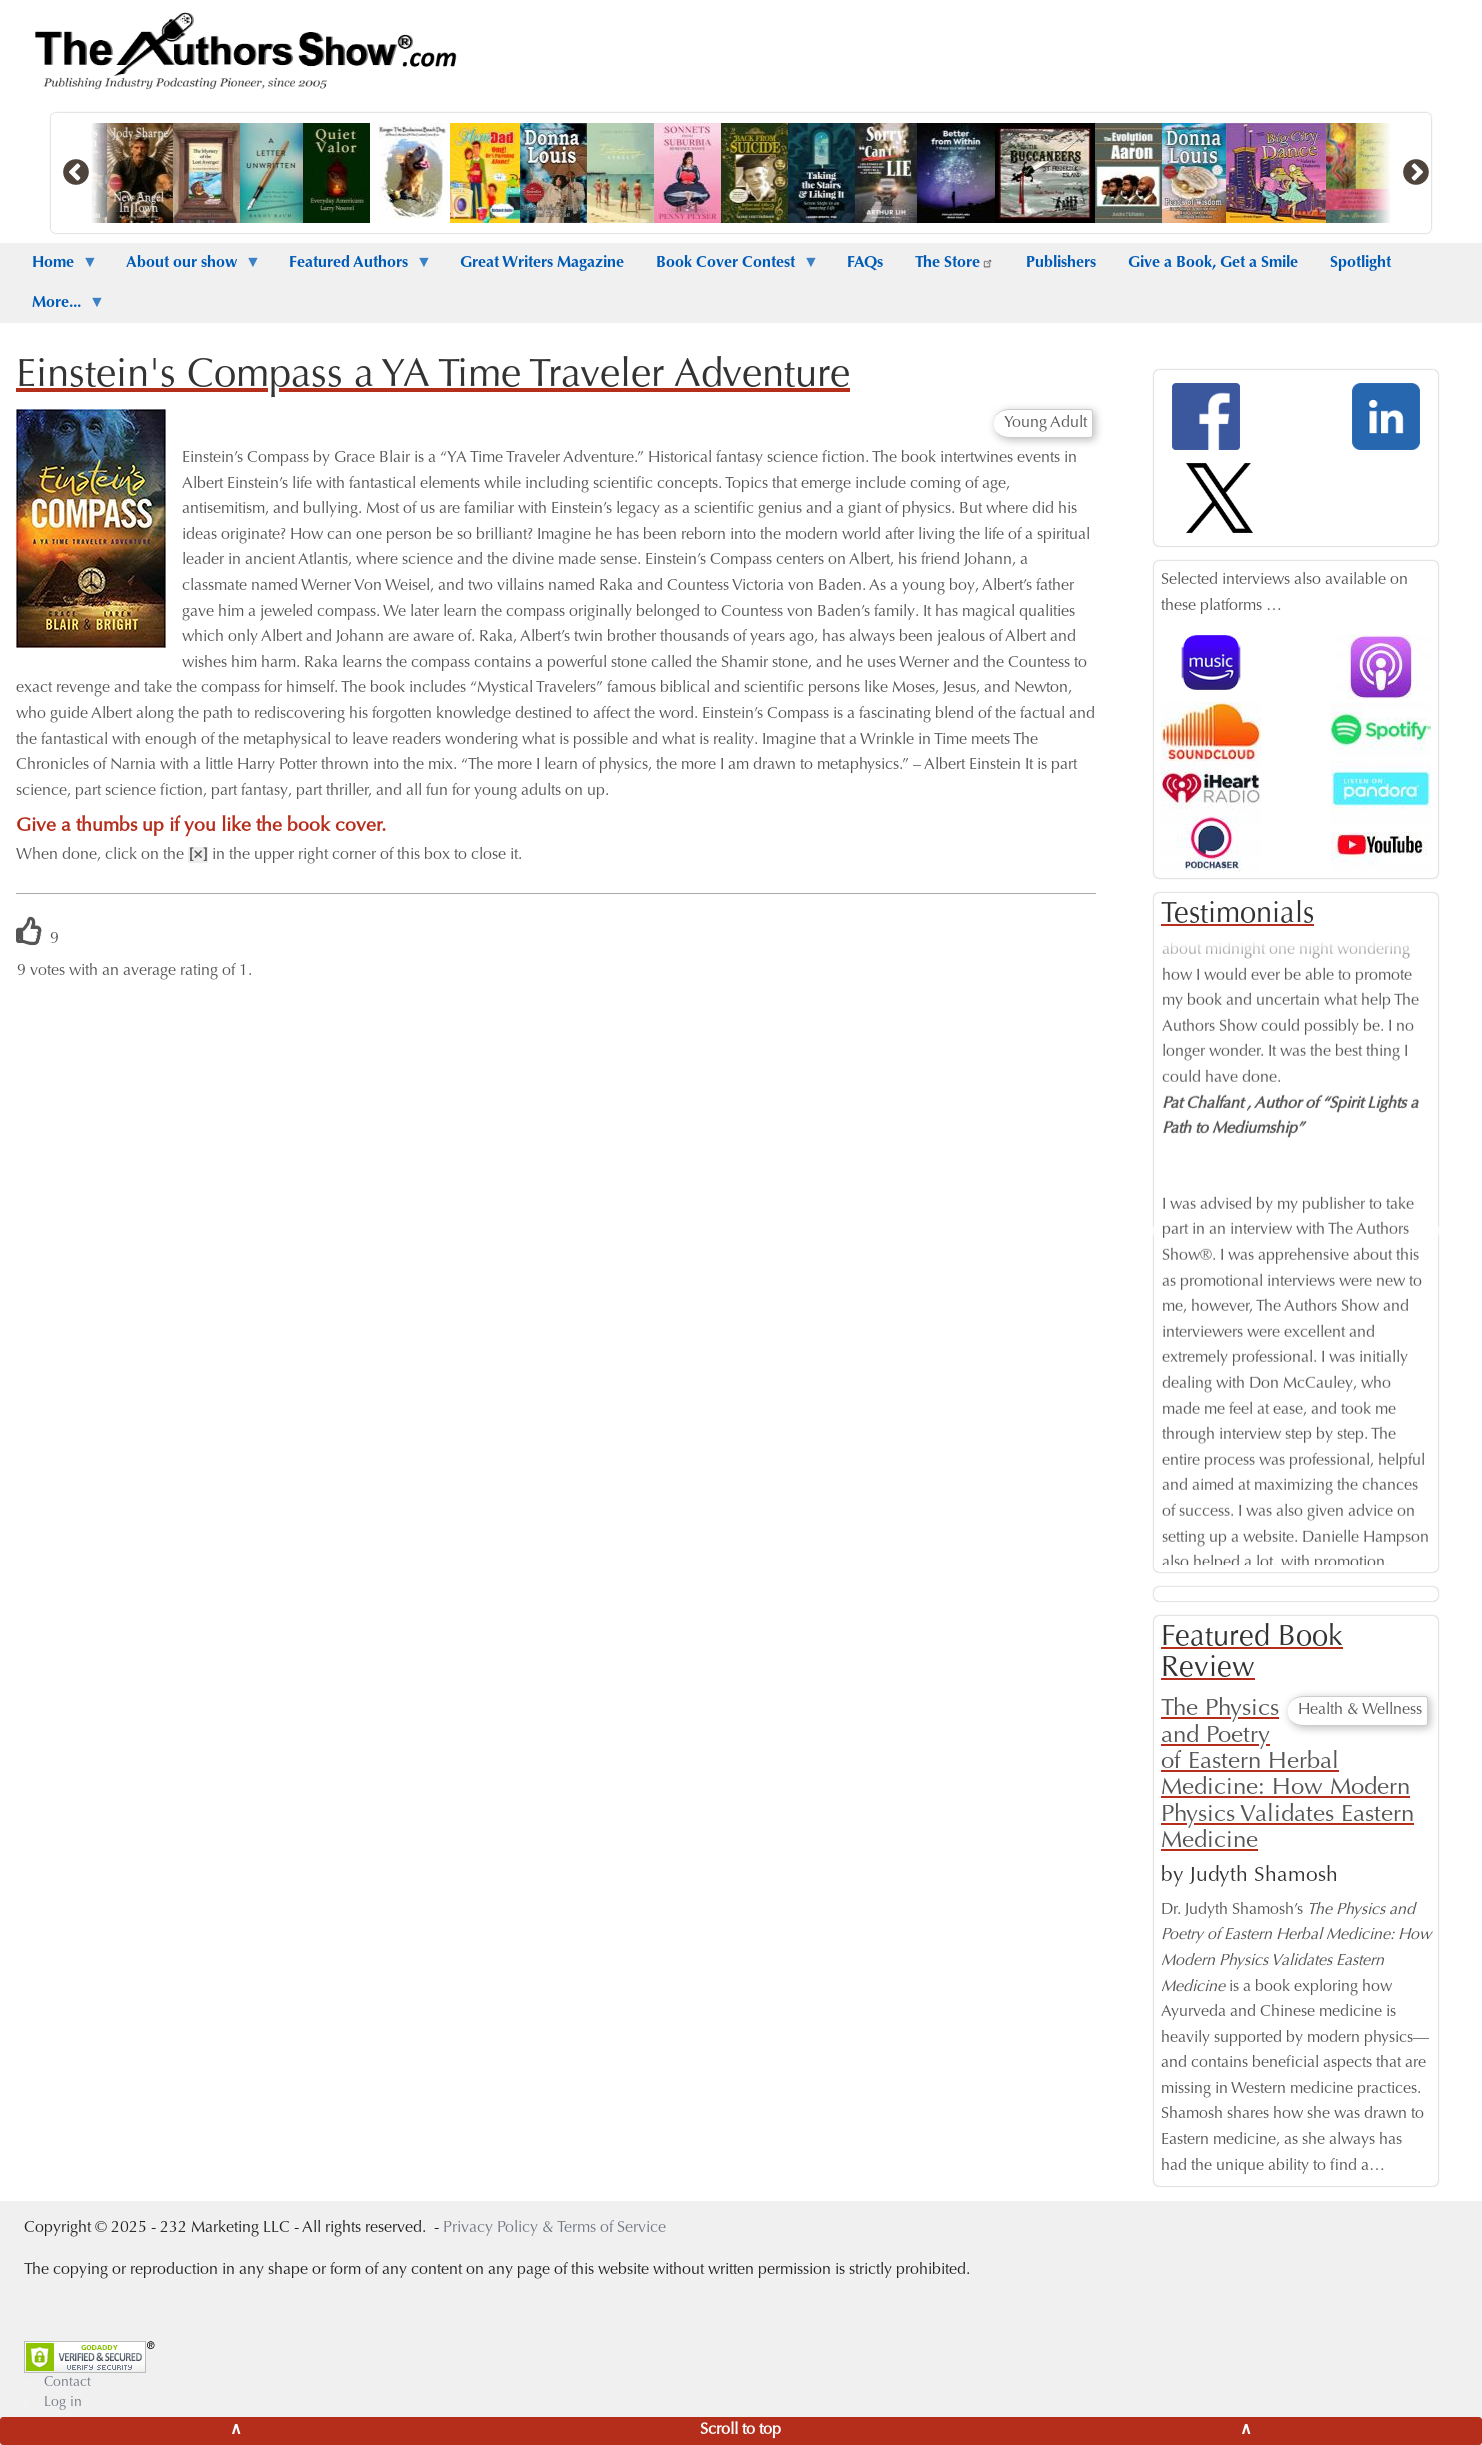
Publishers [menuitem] (1061, 263)
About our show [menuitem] (185, 269)
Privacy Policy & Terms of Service (554, 2228)
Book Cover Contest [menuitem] (729, 269)
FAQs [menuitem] (865, 263)
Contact (67, 2383)
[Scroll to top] (741, 2431)
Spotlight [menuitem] (1360, 263)
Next (1446, 1232)
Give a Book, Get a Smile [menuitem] (1213, 263)
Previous (1146, 1232)
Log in (63, 2403)
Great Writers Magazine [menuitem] (542, 263)
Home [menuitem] (57, 269)
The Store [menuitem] (954, 263)
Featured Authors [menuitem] (352, 269)
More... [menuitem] (60, 309)
